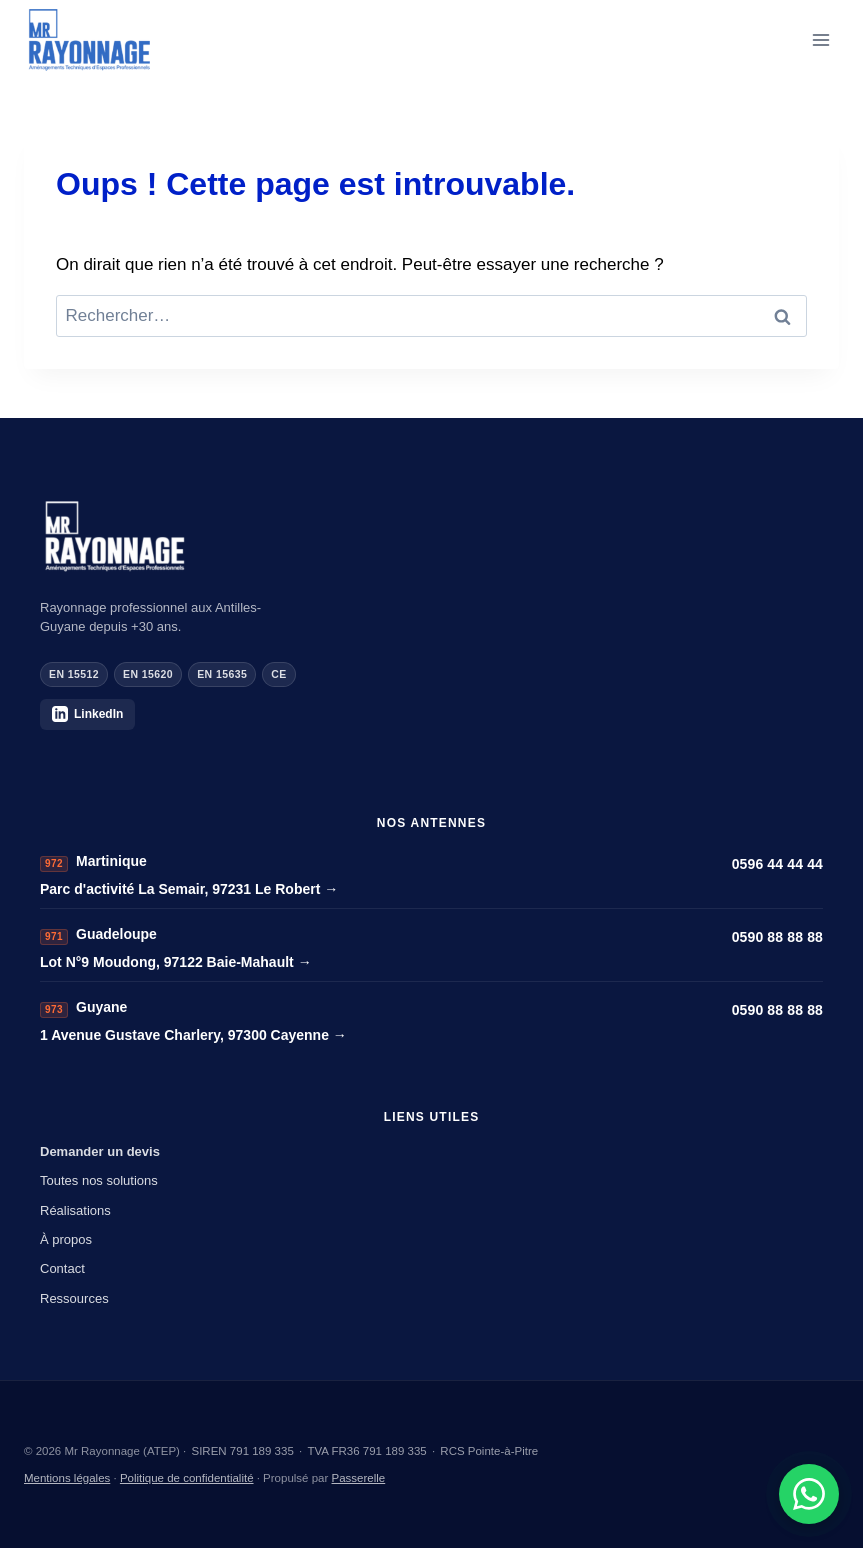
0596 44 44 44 (777, 864)
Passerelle (359, 1478)
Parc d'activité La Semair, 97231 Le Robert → (189, 889)
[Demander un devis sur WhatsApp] (809, 1494)
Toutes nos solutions (99, 1180)
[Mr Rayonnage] (431, 536)
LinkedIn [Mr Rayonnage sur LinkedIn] (87, 714)
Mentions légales (67, 1478)
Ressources (74, 1298)
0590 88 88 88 (777, 937)
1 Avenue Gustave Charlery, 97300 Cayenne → (193, 1035)
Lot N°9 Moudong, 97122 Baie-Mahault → (176, 962)
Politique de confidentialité (187, 1478)
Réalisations (75, 1210)
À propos (66, 1239)
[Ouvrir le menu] (820, 39)
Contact (62, 1268)
